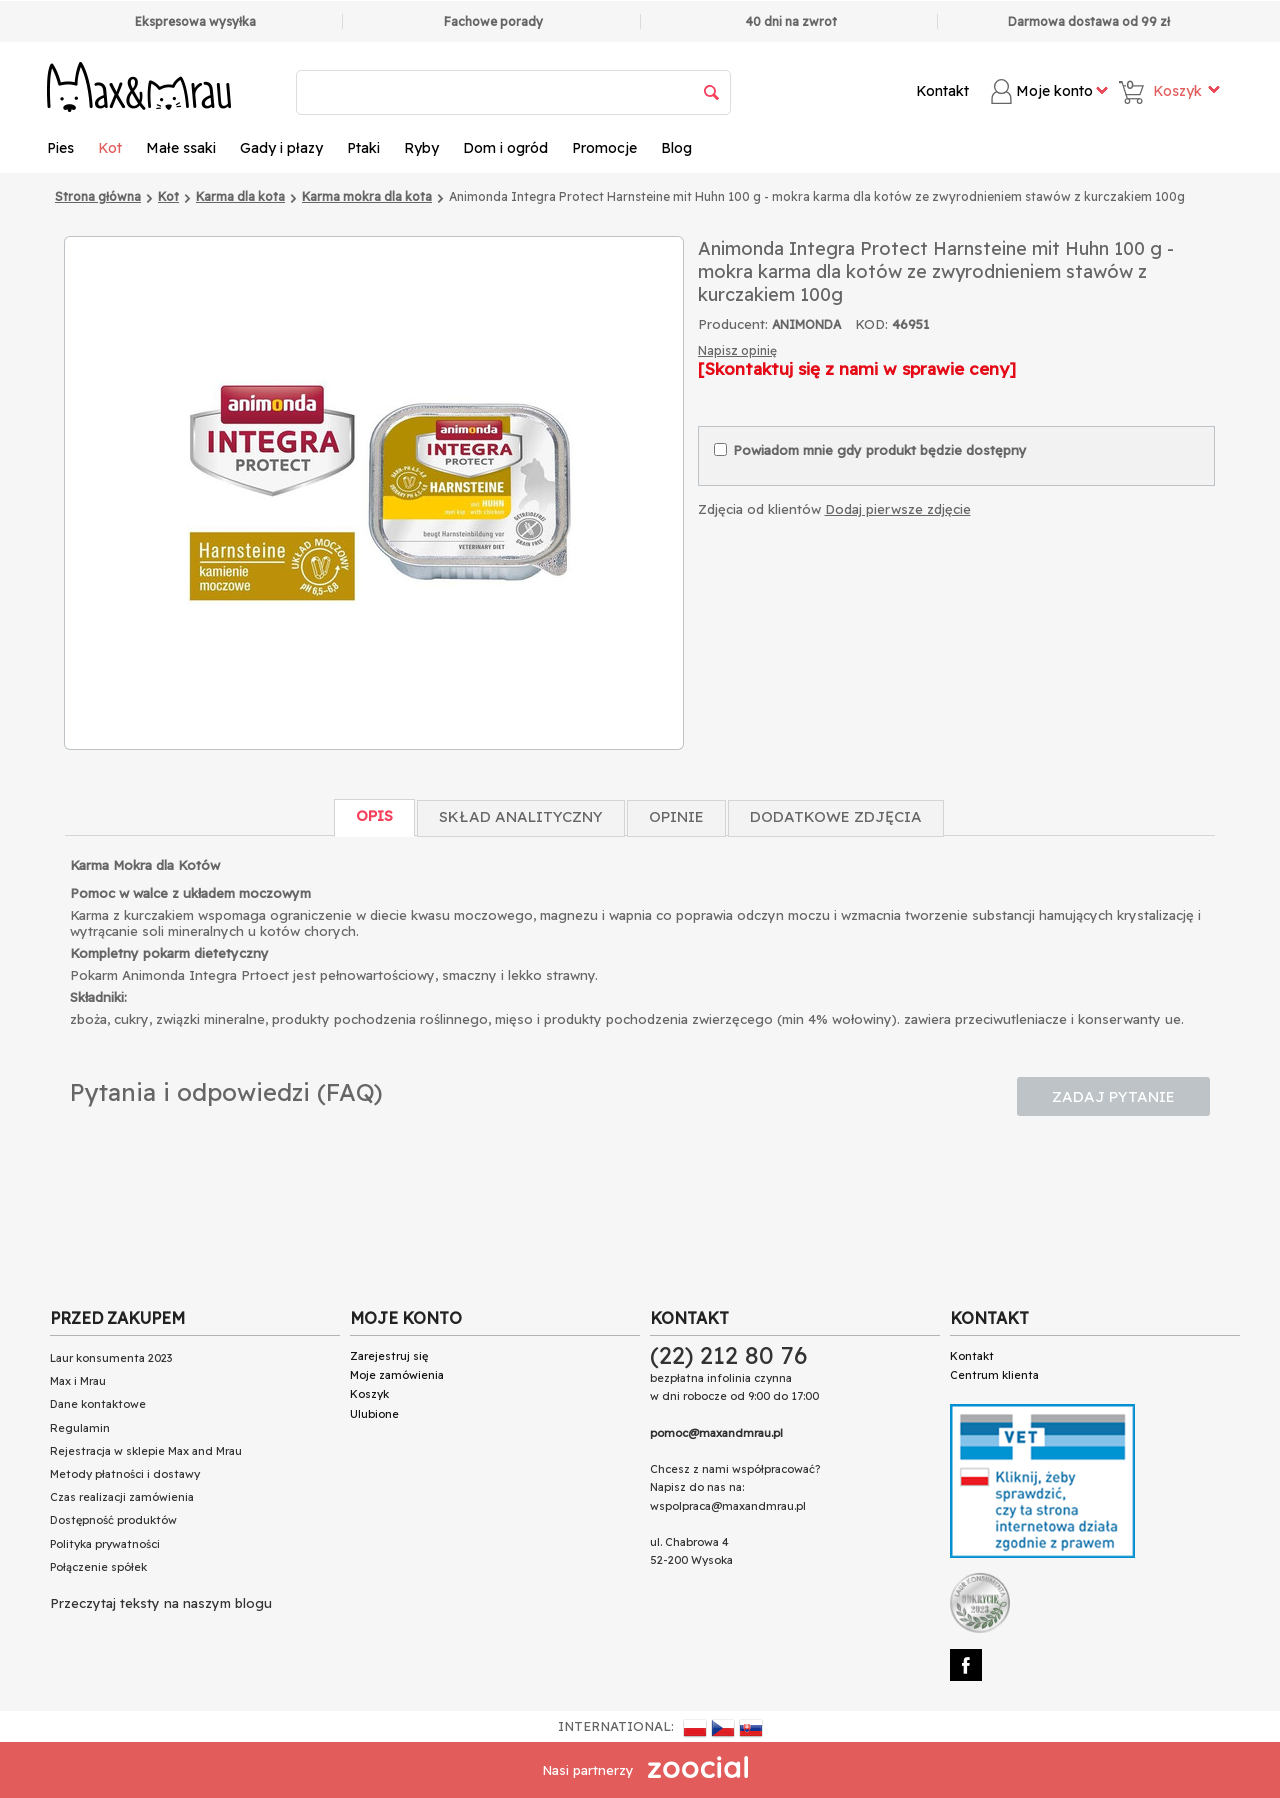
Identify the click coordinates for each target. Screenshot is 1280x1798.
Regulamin (80, 1428)
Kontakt (942, 91)
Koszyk (369, 1394)
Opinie (676, 816)
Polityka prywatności (105, 1544)
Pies (60, 148)
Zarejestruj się (389, 1356)
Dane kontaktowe (98, 1404)
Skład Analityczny (521, 816)
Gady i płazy (281, 148)
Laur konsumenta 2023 (111, 1358)
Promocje (604, 148)
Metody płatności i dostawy (125, 1474)
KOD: (871, 324)
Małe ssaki (181, 148)
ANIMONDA (806, 324)
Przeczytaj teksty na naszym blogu (161, 1603)
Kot (110, 148)
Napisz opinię (737, 350)
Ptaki (363, 148)
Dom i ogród (505, 148)
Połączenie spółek (98, 1567)
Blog (676, 148)
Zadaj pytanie (1113, 1096)
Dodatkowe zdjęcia (836, 816)
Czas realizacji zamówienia (122, 1497)
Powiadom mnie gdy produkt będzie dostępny (870, 450)
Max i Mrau (78, 1381)
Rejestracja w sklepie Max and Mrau (146, 1451)
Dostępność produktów (113, 1520)
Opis (374, 815)
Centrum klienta (994, 1375)
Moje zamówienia (397, 1375)
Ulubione (374, 1414)
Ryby (421, 148)
